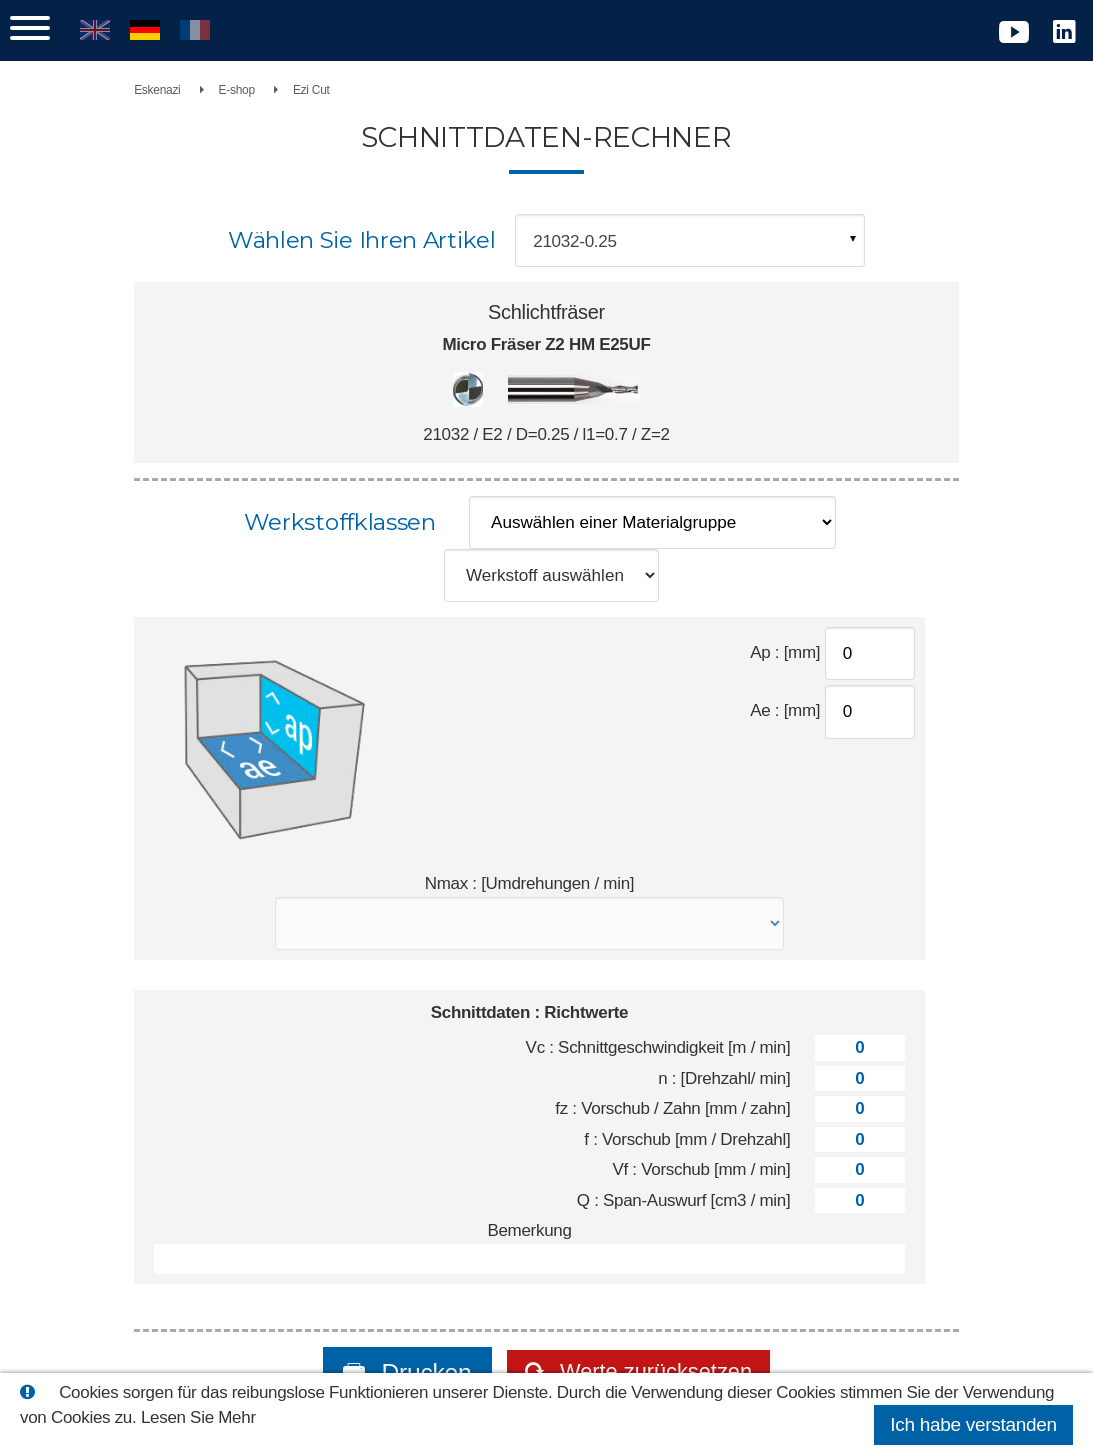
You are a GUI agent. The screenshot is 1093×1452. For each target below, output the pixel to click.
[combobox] (690, 240)
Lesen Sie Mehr (198, 1417)
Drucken (406, 1342)
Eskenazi (206, 90)
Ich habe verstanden (973, 1424)
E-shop (285, 90)
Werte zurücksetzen (654, 1342)
